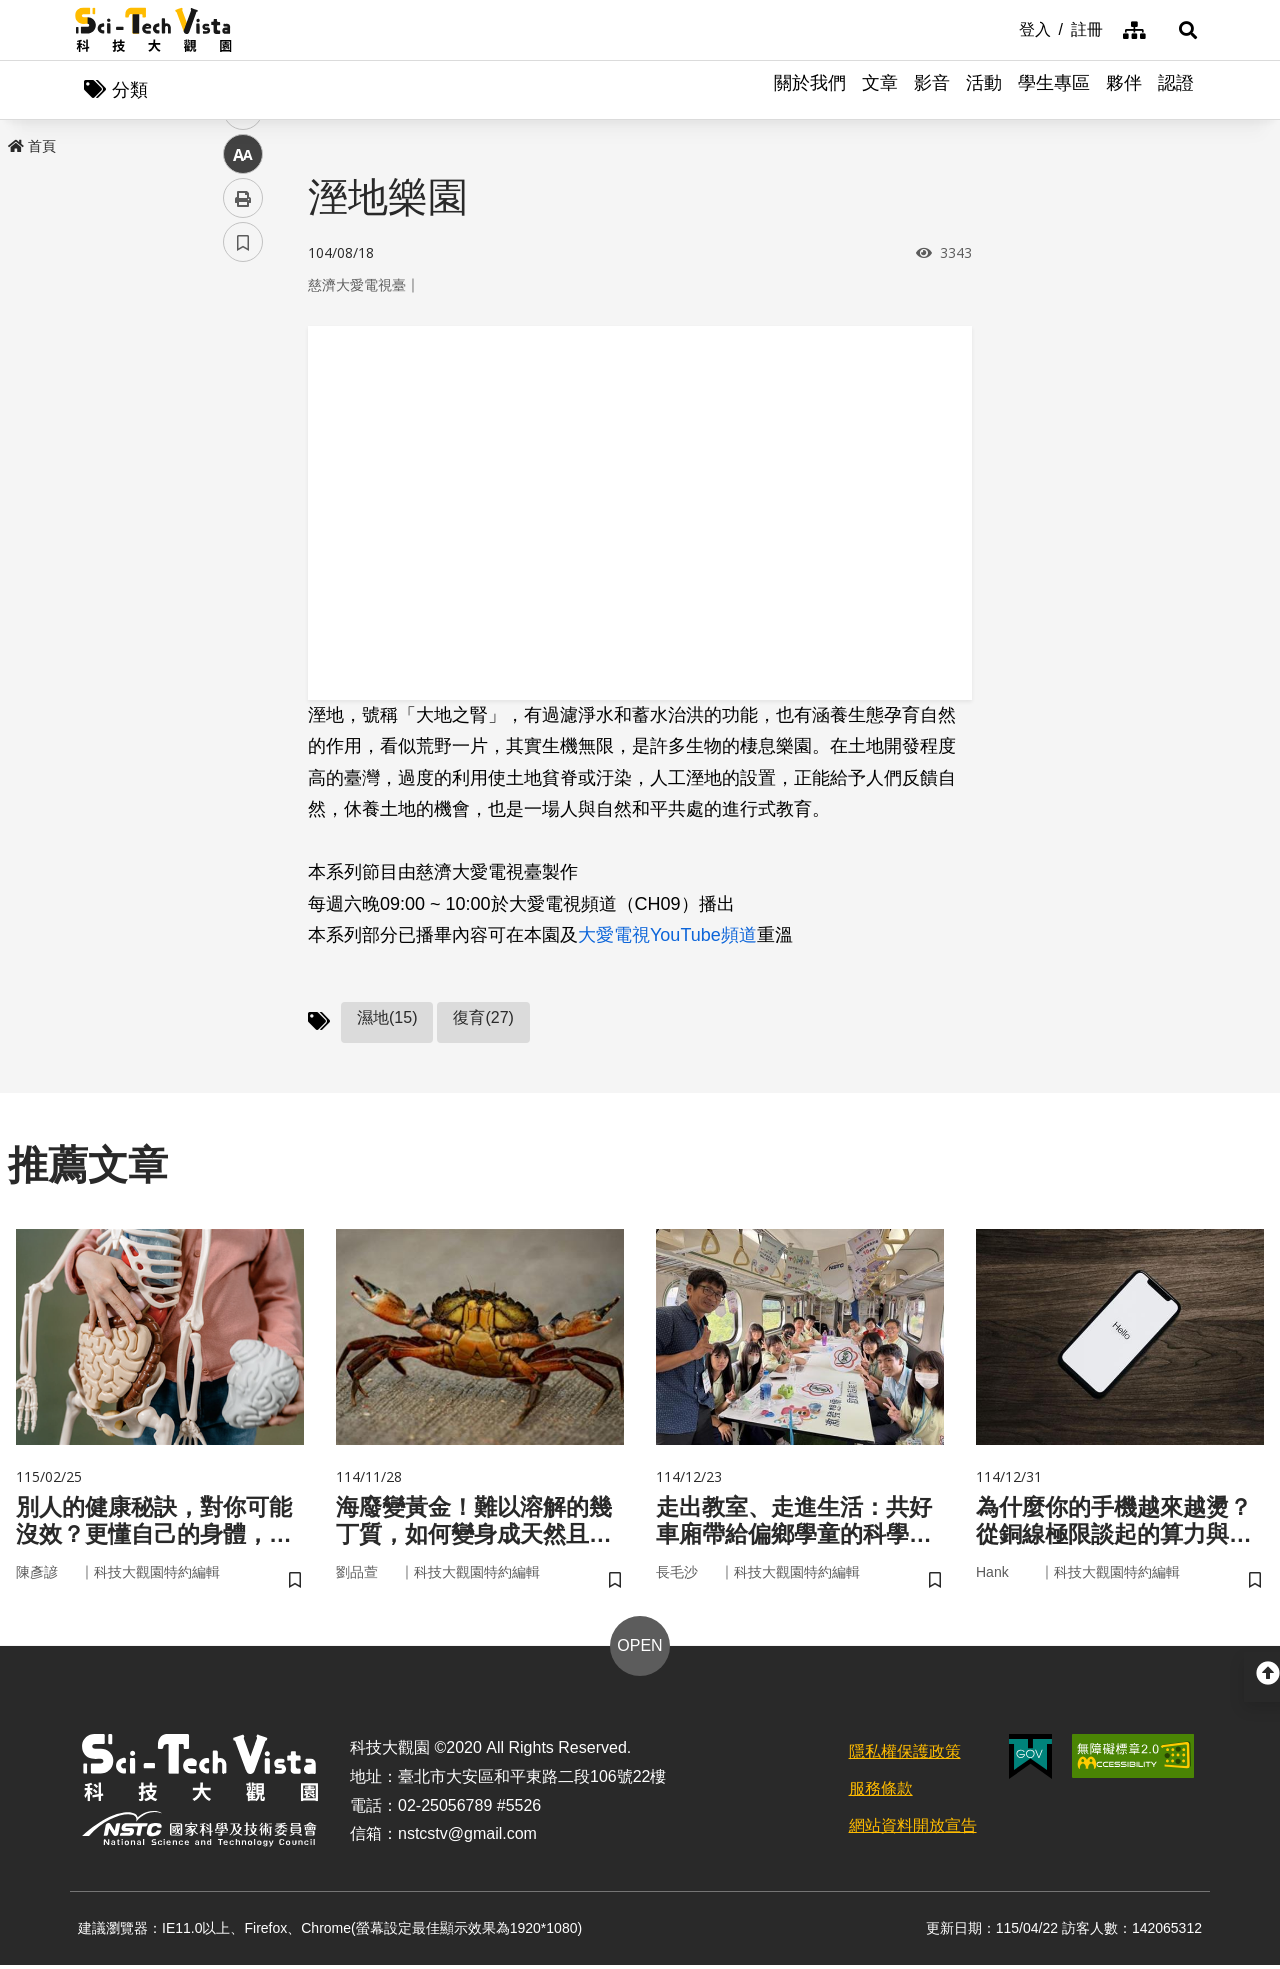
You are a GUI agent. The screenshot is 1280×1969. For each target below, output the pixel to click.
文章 (880, 90)
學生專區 (1054, 90)
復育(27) (483, 1018)
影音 (932, 90)
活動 (984, 90)
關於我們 (810, 90)
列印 (243, 558)
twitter (243, 426)
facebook (243, 382)
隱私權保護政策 (905, 1755)
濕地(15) (387, 1018)
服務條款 (881, 1792)
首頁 (32, 147)
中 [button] (243, 514)
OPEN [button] (639, 1649)
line (236, 470)
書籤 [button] (243, 602)
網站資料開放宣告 (913, 1829)
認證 (1176, 90)
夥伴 (1124, 90)
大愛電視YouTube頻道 (667, 937)
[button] (1180, 30)
